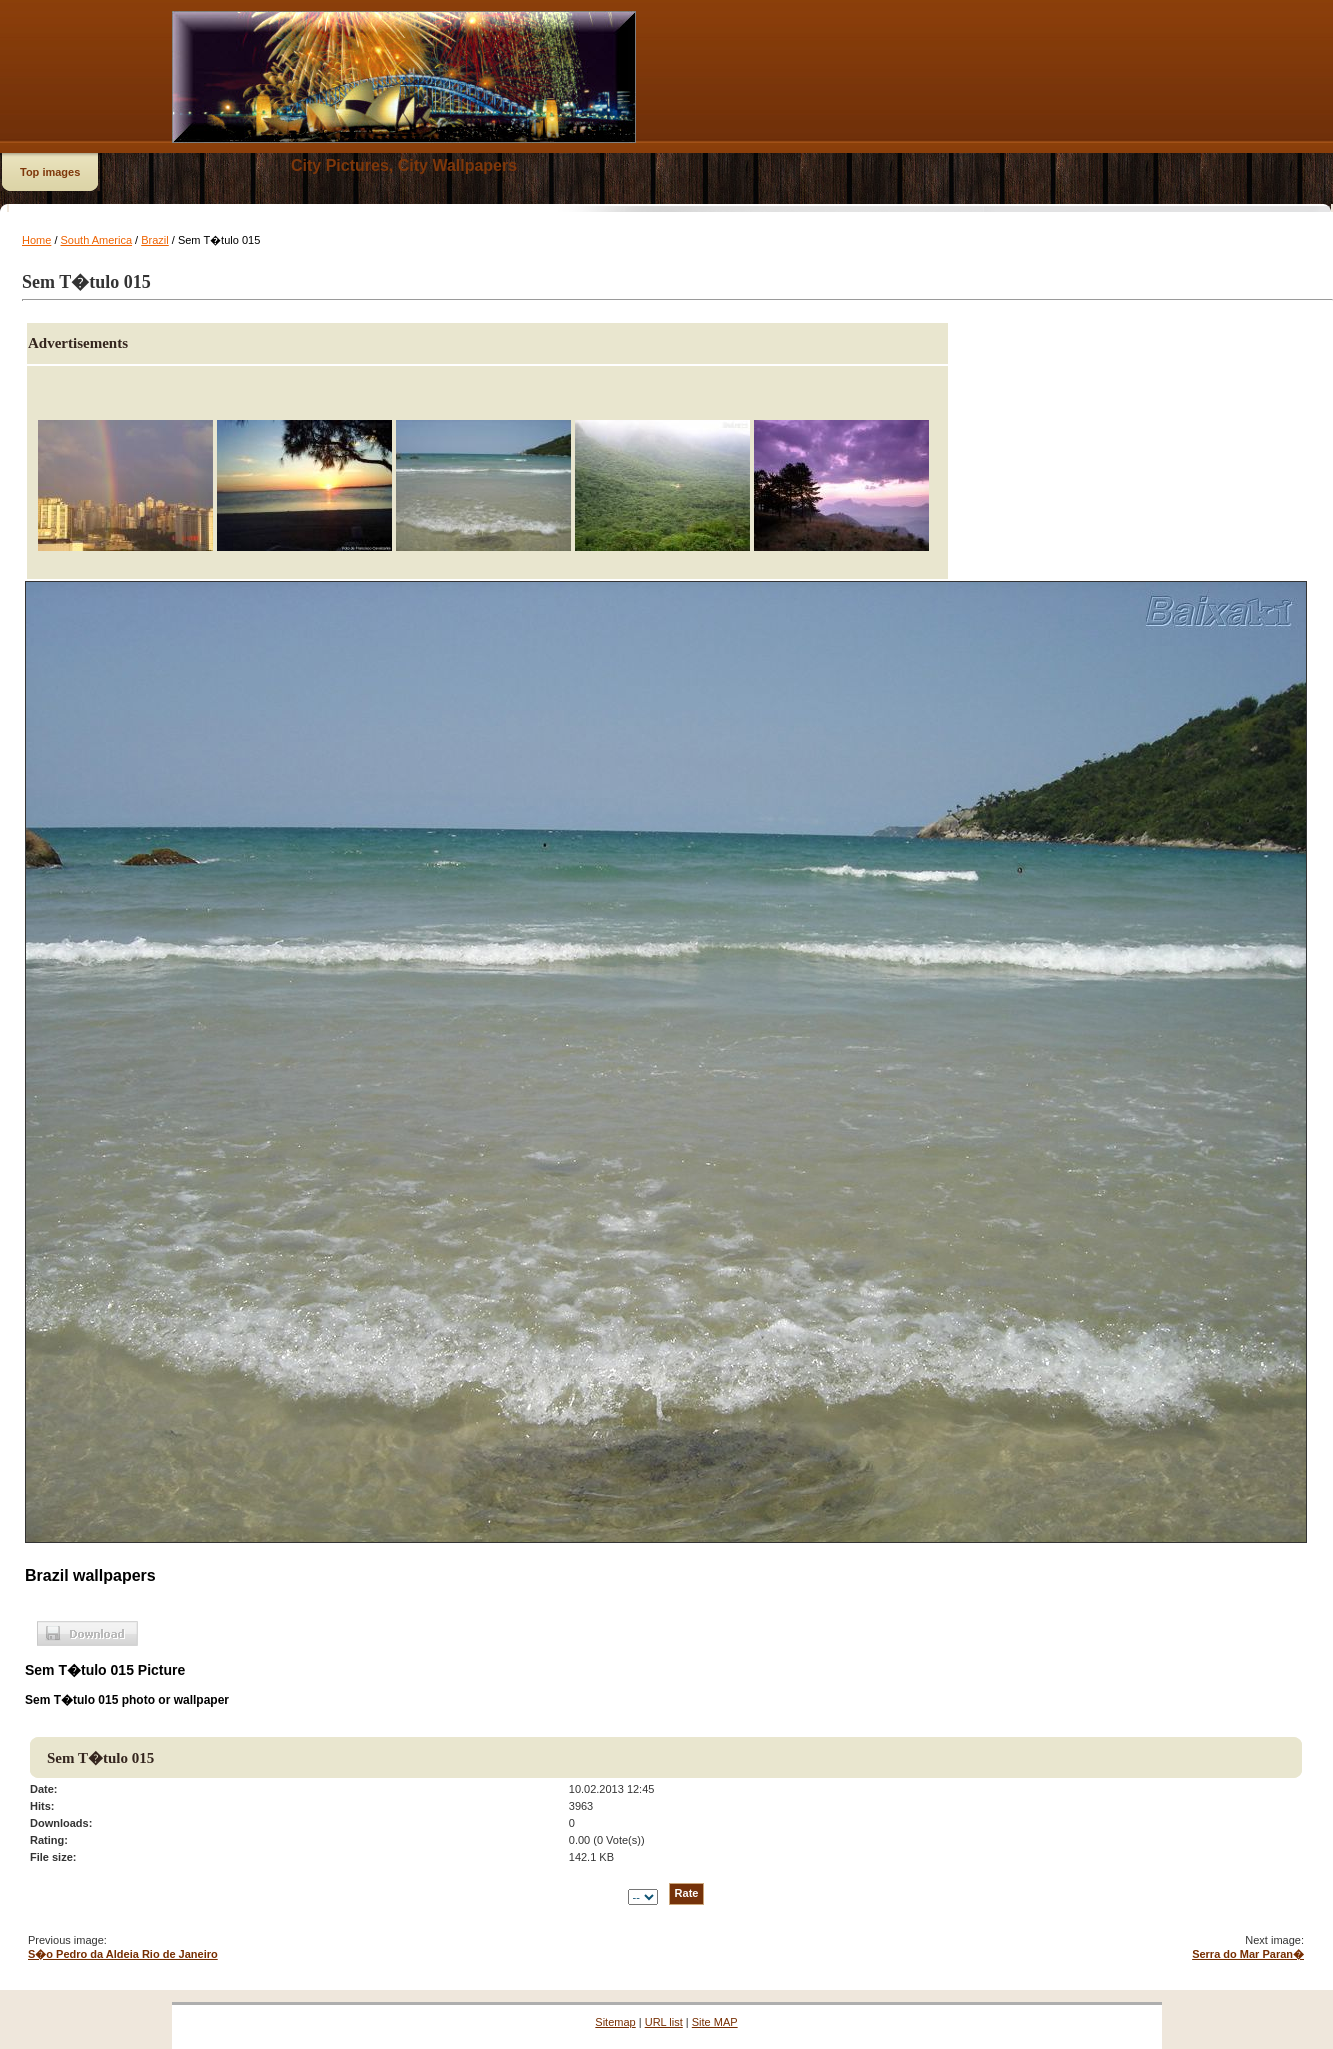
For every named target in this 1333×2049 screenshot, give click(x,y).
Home (36, 240)
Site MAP (715, 2022)
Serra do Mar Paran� (1248, 1954)
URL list (664, 2022)
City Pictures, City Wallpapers (404, 165)
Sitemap (615, 2022)
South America (97, 240)
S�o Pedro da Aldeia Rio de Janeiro (123, 1954)
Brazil (155, 240)
